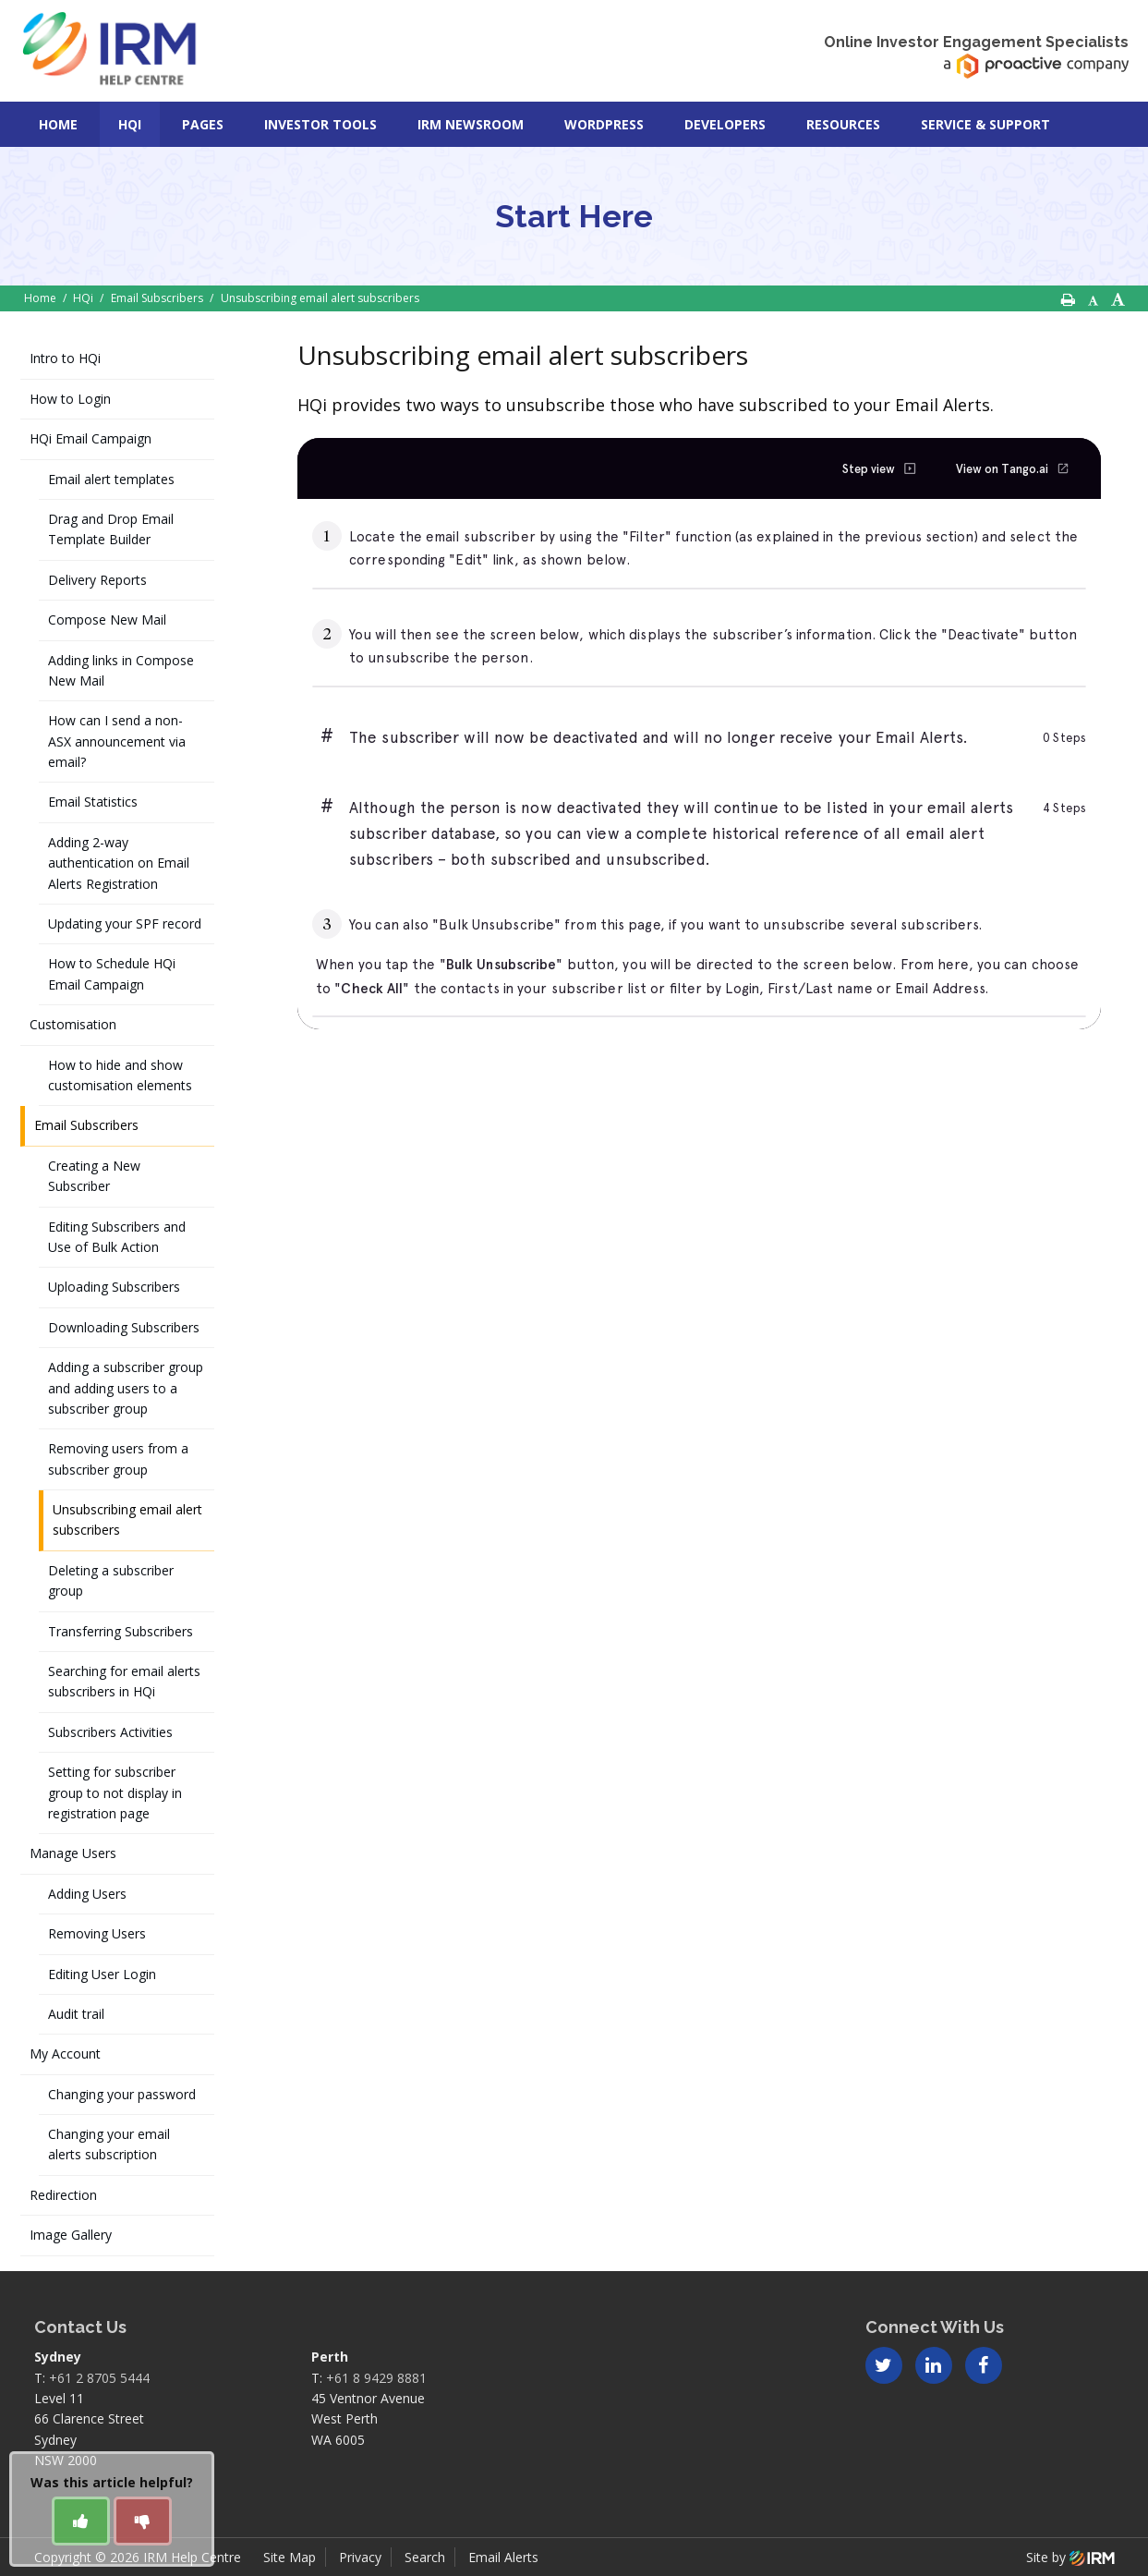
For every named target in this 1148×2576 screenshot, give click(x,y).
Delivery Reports (97, 580)
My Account (65, 2053)
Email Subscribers (86, 1125)
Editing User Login (102, 1974)
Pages (203, 124)
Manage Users (73, 1853)
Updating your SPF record (124, 923)
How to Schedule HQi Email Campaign (111, 973)
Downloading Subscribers (123, 1327)
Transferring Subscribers (120, 1631)
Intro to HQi (65, 358)
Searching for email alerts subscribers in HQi (124, 1681)
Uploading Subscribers (114, 1286)
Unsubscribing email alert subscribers (127, 1519)
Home (58, 124)
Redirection (63, 2195)
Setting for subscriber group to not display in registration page (115, 1792)
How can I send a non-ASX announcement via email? (117, 741)
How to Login (70, 398)
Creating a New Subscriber (94, 1176)
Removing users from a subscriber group (118, 1458)
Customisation (73, 1024)
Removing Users (97, 1933)
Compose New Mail (107, 619)
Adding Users (87, 1893)
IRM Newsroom (470, 124)
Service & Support (985, 124)
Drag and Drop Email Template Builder (111, 529)
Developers (725, 124)
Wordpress (604, 124)
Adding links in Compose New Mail (121, 670)
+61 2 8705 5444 (99, 2378)
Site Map (289, 2557)
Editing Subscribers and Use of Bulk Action (117, 1237)
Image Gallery (71, 2234)
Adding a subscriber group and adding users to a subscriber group (125, 1387)
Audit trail (76, 2014)
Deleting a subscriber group (111, 1580)
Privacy (360, 2557)
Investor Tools (320, 124)
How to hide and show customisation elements (120, 1075)
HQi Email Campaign (90, 438)
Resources (843, 124)
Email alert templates (111, 479)
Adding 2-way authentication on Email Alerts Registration (118, 863)
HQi (129, 124)
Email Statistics (93, 801)
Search (425, 2557)
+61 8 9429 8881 (376, 2378)
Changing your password (122, 2094)
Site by (1070, 2557)
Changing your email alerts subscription (109, 2144)
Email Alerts (503, 2557)
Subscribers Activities (110, 1732)
